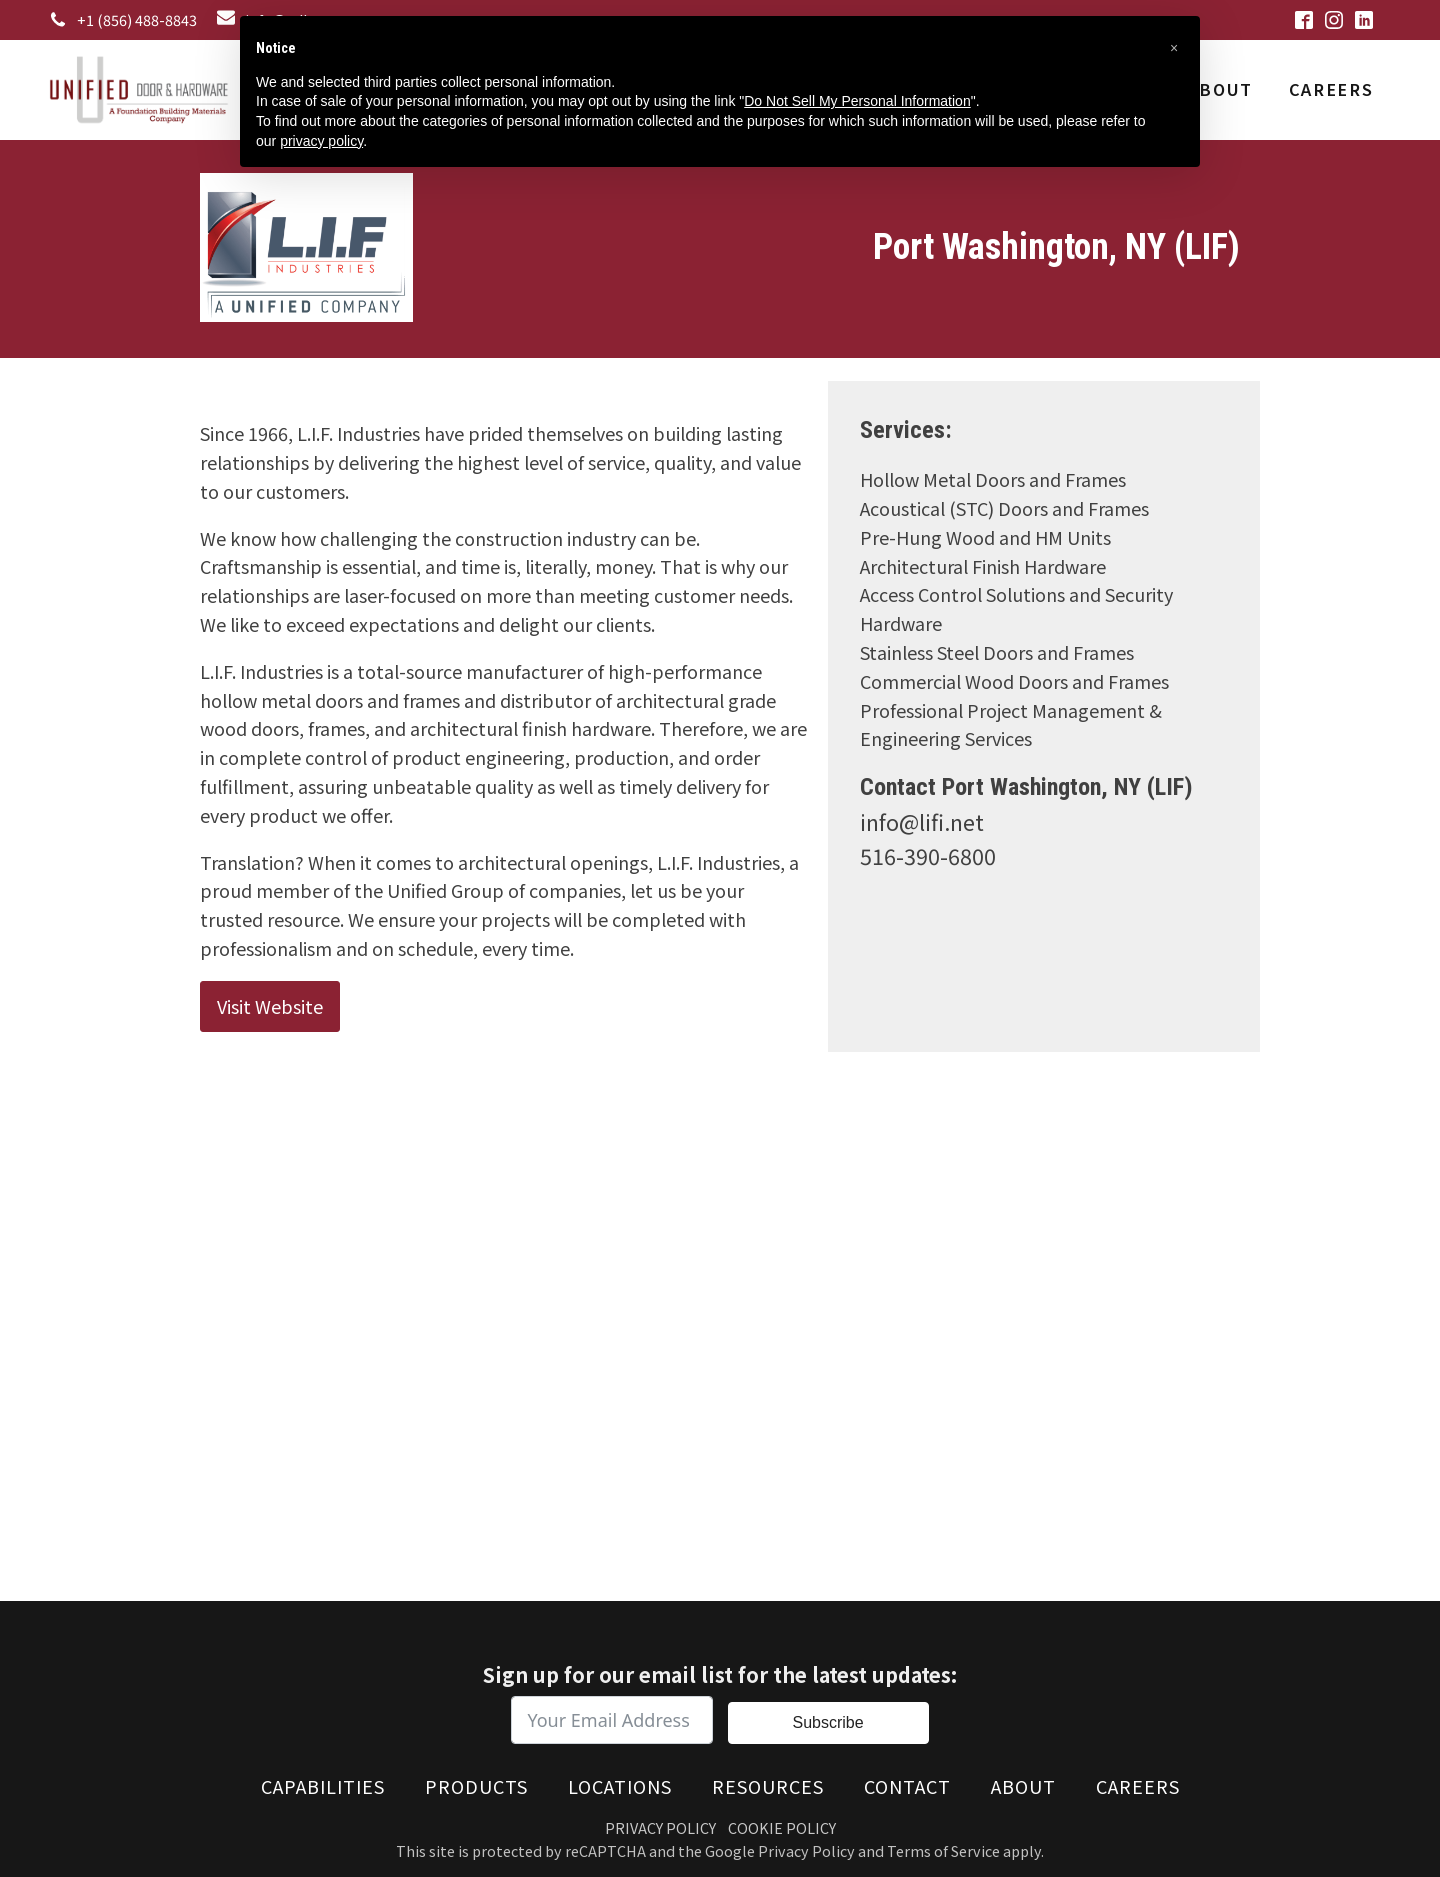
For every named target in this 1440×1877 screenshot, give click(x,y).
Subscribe (827, 1722)
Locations (620, 1786)
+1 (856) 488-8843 (137, 19)
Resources (768, 1786)
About (1220, 89)
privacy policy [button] (321, 141)
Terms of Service (943, 1850)
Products (476, 1786)
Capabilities (323, 1786)
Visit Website (270, 1006)
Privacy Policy (660, 1827)
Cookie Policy (782, 1827)
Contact (907, 1786)
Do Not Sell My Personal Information (857, 101)
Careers (1331, 89)
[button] (1174, 48)
